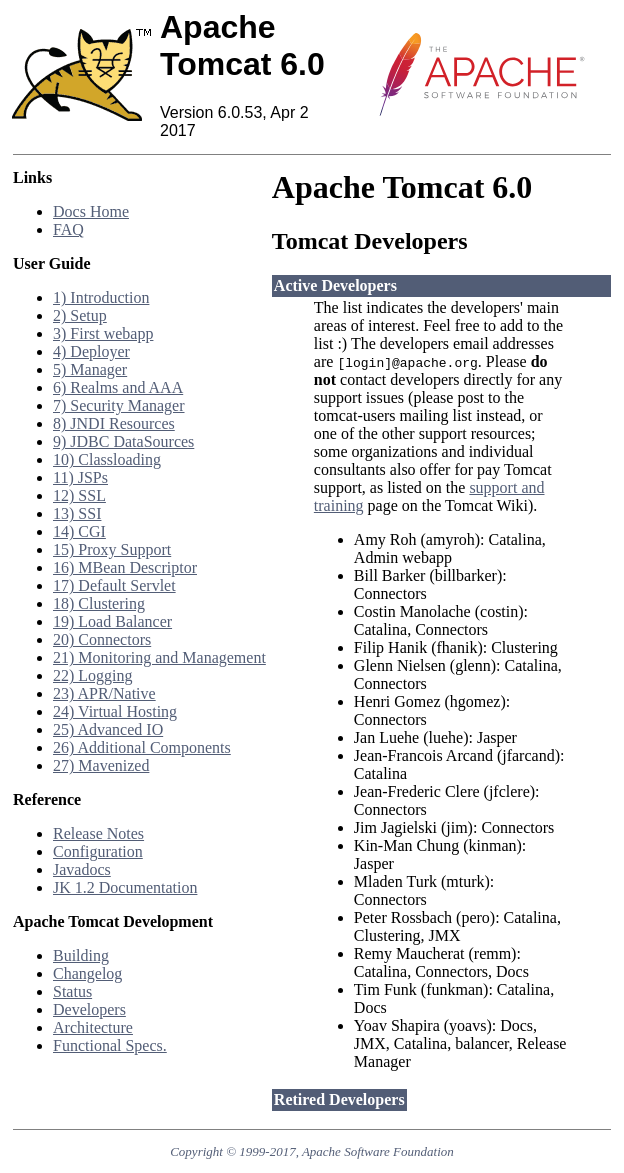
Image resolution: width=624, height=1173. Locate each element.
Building (81, 955)
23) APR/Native (104, 693)
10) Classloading (107, 459)
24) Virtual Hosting (115, 711)
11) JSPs (80, 477)
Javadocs (82, 869)
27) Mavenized (101, 765)
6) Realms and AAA (118, 387)
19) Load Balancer (112, 621)
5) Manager (90, 369)
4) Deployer (91, 351)
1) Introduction (101, 297)
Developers (89, 1009)
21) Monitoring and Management (159, 657)
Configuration (98, 851)
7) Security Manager (119, 405)
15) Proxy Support (112, 549)
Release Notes (98, 833)
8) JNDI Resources (114, 423)
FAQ (68, 229)
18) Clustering (99, 603)
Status (72, 991)
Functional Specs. (110, 1045)
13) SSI (77, 513)
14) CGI (79, 531)
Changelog (87, 973)
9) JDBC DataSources (123, 441)
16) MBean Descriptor (125, 567)
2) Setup (80, 315)
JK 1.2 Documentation (125, 887)
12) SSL (79, 495)
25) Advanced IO (108, 729)
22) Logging (93, 675)
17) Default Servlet (114, 585)
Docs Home (91, 211)
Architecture (93, 1027)
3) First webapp (103, 333)
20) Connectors (102, 639)
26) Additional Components (142, 747)
